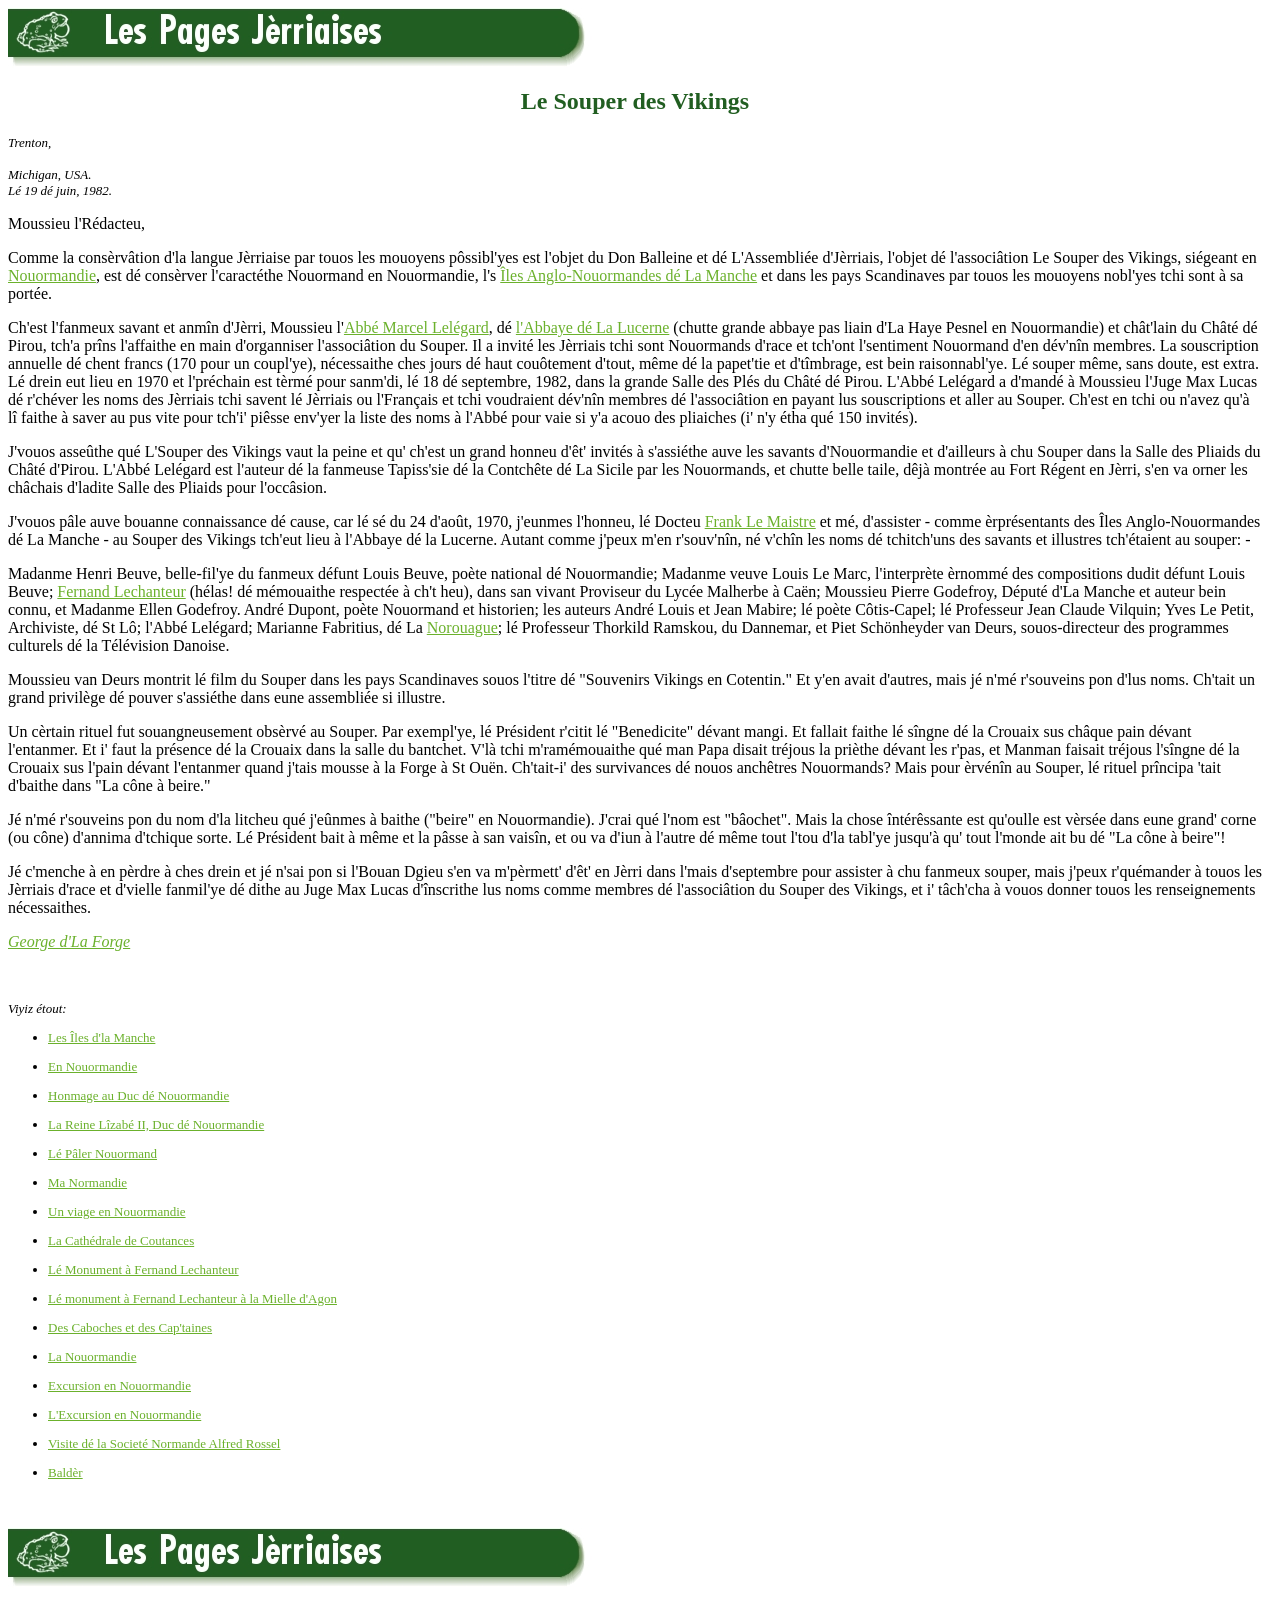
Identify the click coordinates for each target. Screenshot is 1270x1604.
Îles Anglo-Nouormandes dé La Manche (628, 275)
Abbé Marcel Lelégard (416, 327)
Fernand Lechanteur (121, 591)
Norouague (462, 627)
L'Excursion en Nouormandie (124, 1414)
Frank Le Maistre (760, 521)
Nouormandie (52, 275)
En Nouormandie (92, 1066)
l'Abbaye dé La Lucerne (592, 327)
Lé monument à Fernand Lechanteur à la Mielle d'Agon (192, 1298)
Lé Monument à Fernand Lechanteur (143, 1269)
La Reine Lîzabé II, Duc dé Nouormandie (156, 1124)
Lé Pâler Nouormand (102, 1153)
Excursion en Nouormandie (119, 1385)
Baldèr (65, 1472)
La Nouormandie (92, 1356)
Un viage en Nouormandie (117, 1211)
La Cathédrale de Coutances (121, 1240)
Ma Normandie (87, 1182)
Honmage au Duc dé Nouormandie (138, 1095)
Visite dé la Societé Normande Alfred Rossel (164, 1443)
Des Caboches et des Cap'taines (130, 1327)
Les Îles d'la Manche (101, 1037)
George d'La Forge (69, 941)
